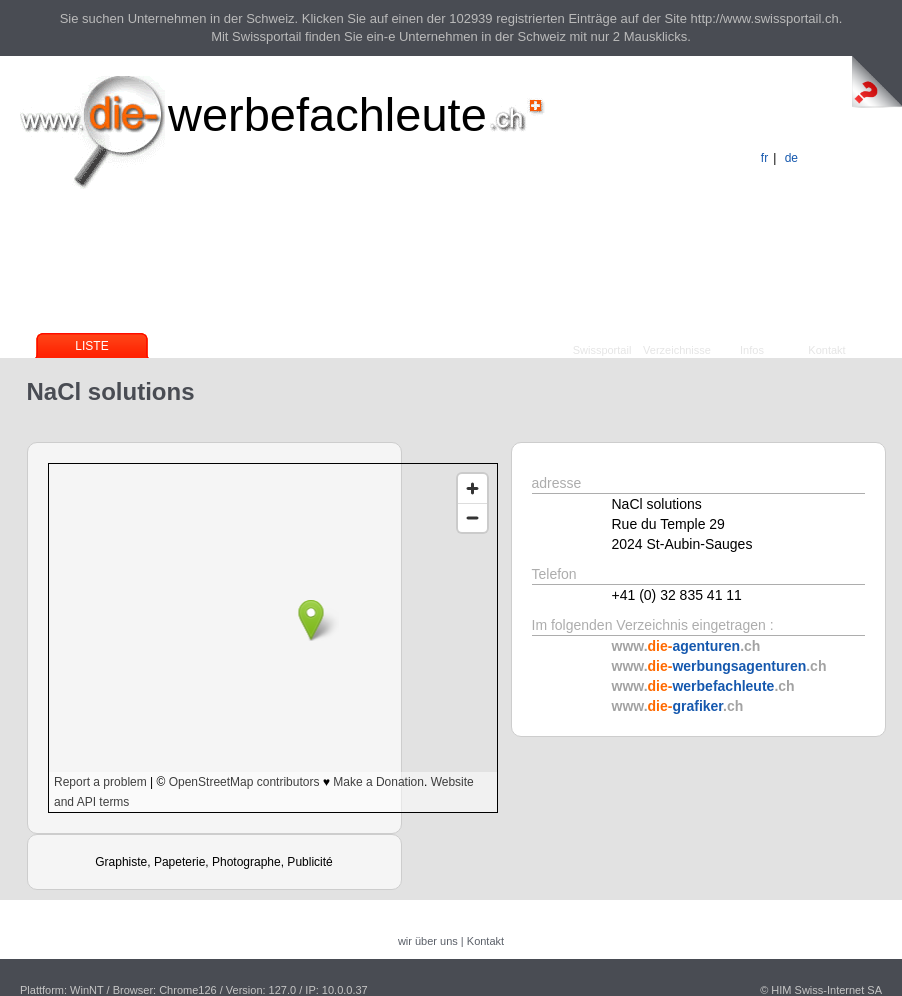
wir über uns (428, 941)
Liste (91, 346)
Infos (752, 350)
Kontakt (826, 350)
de (791, 158)
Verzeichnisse (677, 350)
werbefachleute (327, 114)
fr (764, 158)
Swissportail (602, 350)
